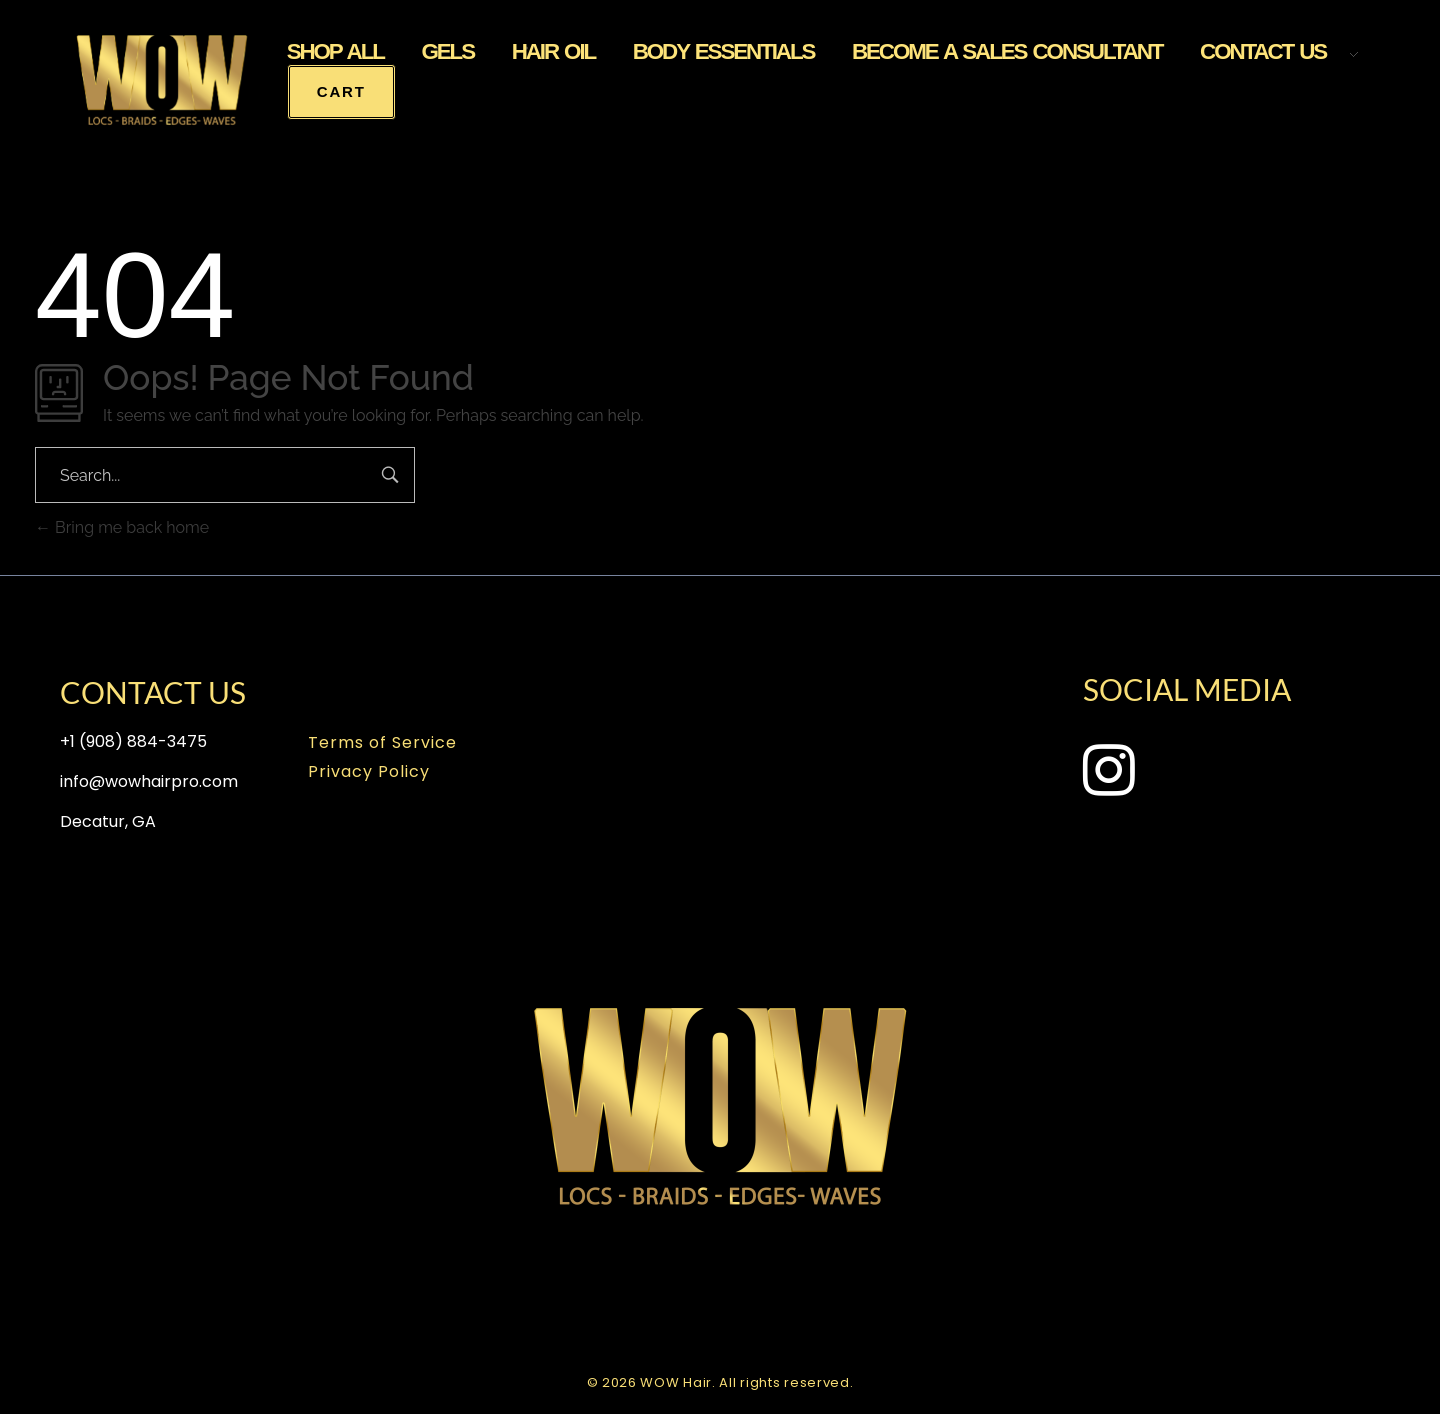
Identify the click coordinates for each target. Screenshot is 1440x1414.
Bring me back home (122, 527)
